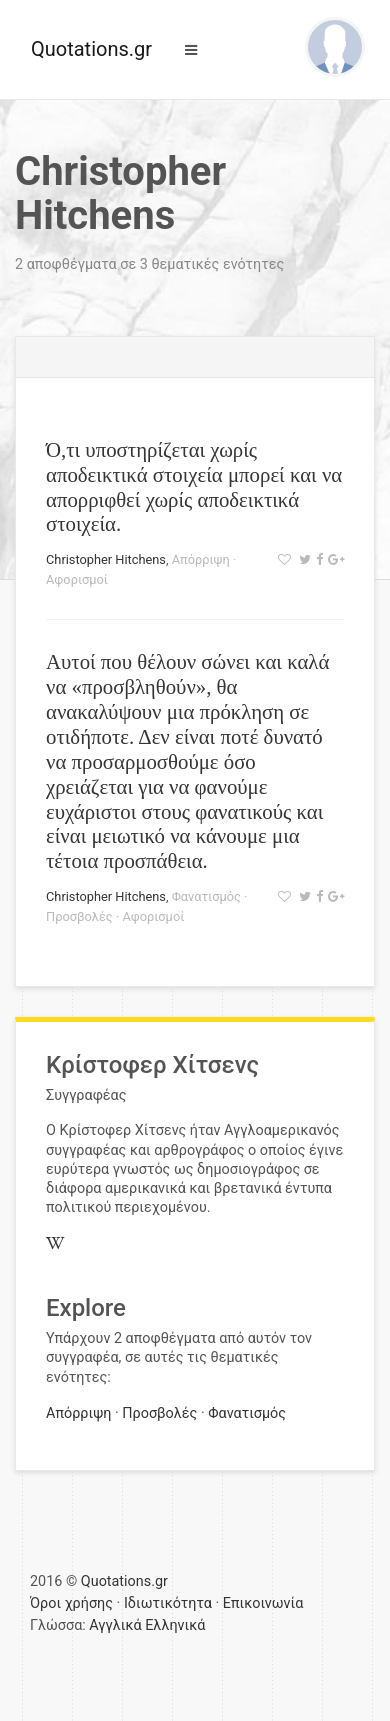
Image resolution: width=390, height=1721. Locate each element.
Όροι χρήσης (71, 1603)
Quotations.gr (91, 49)
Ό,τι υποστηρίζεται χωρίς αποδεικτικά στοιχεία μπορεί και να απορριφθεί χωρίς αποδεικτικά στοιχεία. (194, 487)
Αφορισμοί (77, 579)
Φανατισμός (206, 896)
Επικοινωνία (263, 1603)
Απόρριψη (201, 559)
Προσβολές (79, 916)
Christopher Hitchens (106, 559)
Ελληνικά (175, 1625)
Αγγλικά (115, 1625)
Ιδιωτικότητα (168, 1603)
